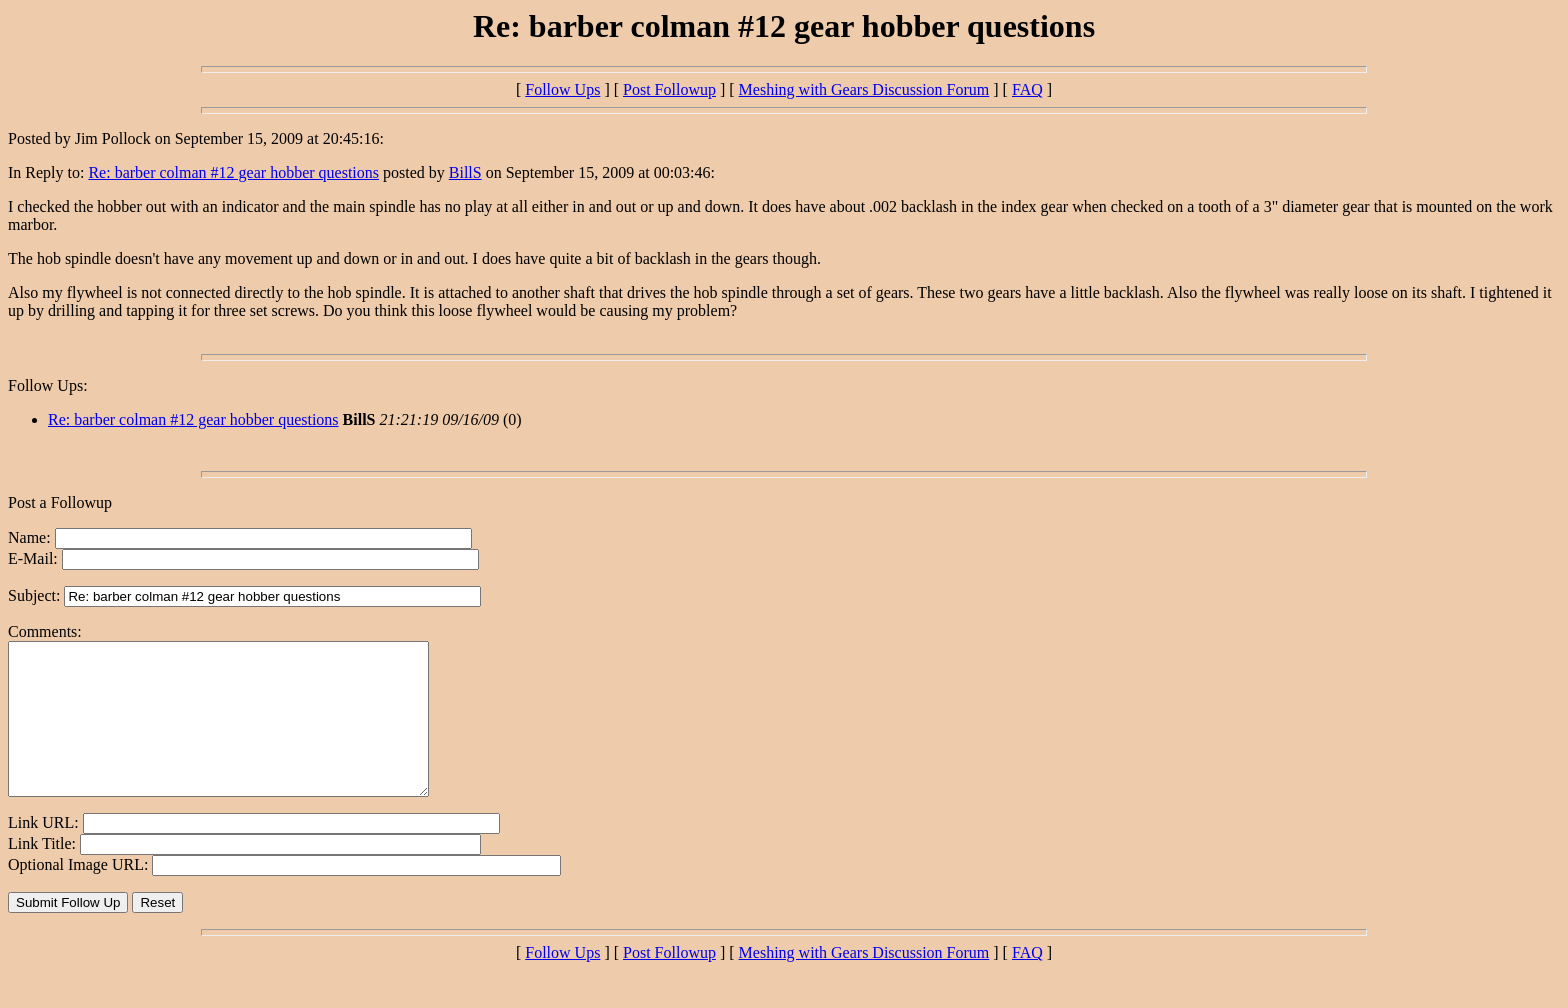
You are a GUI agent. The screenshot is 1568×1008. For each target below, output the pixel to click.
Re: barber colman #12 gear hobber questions (233, 172)
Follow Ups (562, 89)
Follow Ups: (48, 385)
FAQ (1027, 89)
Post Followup (669, 89)
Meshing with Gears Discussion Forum (864, 89)
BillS (465, 172)
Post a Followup (60, 502)
